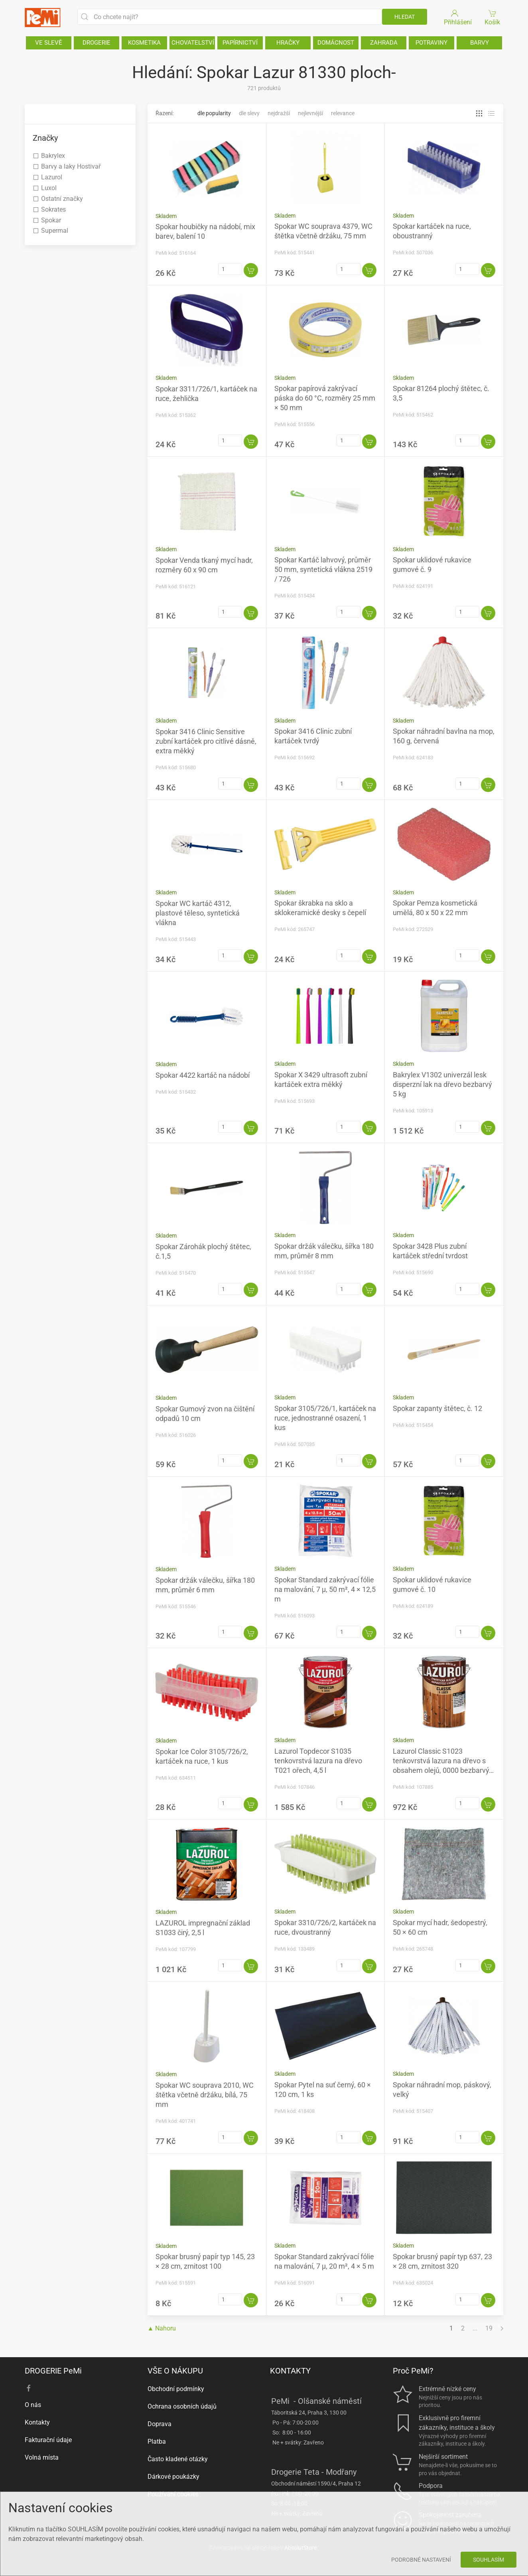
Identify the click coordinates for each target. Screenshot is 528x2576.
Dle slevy (249, 113)
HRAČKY (287, 42)
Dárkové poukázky (173, 2476)
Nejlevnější (310, 113)
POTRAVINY (431, 42)
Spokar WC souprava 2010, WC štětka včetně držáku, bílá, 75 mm (205, 2094)
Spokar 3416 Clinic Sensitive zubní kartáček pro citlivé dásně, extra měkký (206, 741)
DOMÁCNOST (335, 42)
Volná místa (42, 2457)
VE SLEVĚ (48, 42)
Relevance (343, 113)
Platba (157, 2441)
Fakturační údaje (48, 2440)
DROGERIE (96, 42)
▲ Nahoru (162, 2328)
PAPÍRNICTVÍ (240, 42)
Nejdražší (279, 113)
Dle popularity (214, 113)
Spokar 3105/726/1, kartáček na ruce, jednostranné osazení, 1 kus (325, 1418)
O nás (33, 2405)
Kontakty (37, 2422)
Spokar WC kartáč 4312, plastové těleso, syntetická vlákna (198, 913)
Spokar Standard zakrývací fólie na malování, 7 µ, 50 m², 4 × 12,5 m (325, 1589)
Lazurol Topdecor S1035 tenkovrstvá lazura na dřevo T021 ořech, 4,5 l (318, 1760)
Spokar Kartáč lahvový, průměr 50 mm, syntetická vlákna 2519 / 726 (323, 569)
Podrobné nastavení (421, 2559)
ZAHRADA (384, 42)
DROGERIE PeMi (53, 2371)
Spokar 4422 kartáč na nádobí (203, 1075)
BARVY (479, 42)
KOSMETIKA (144, 42)
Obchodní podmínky (176, 2389)
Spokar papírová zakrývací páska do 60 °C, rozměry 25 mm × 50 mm (324, 398)
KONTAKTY (290, 2371)
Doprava (159, 2424)
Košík (493, 17)
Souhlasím (488, 2559)
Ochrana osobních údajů (182, 2406)
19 (489, 2328)
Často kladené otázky (178, 2459)
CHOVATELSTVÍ (192, 42)
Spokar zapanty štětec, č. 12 (437, 1408)
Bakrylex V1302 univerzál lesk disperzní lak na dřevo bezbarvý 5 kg (442, 1084)
